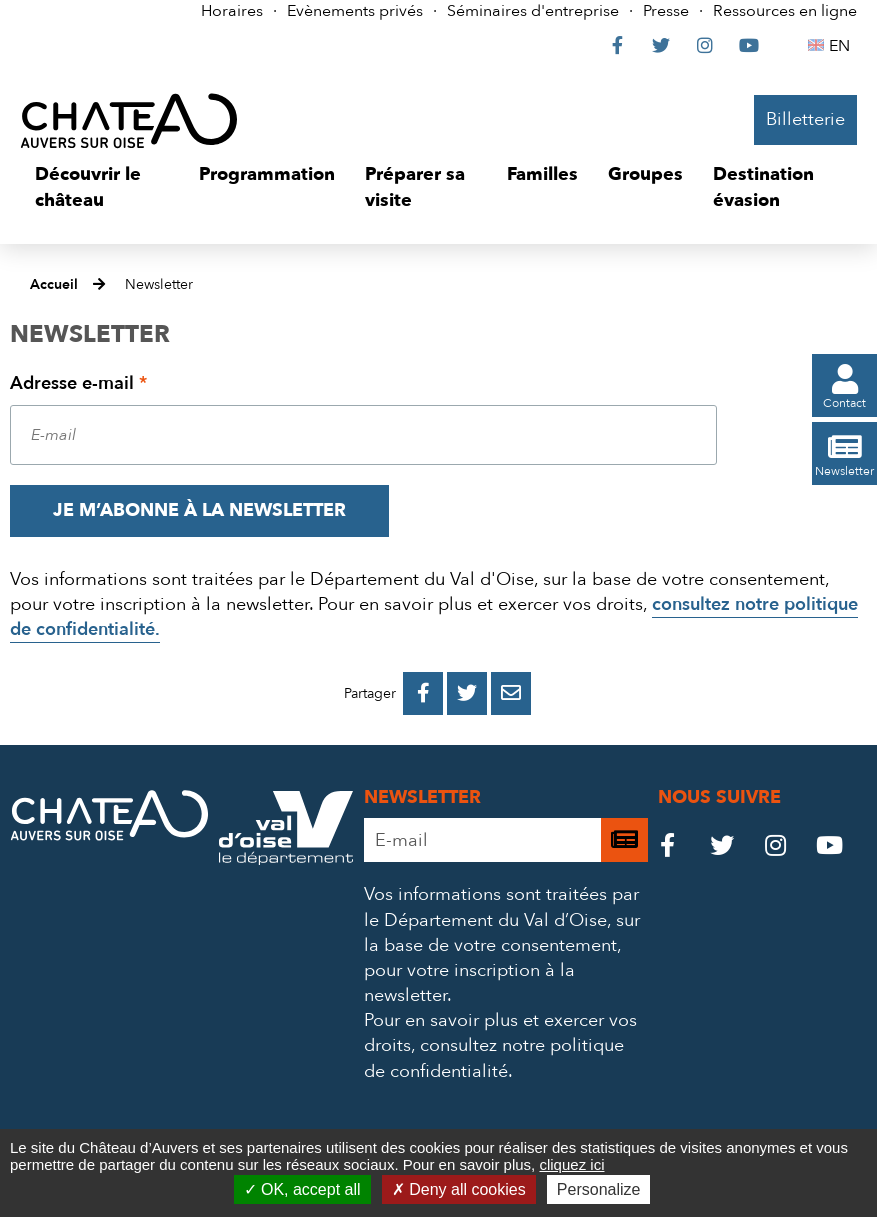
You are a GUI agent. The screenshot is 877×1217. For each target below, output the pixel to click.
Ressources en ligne (785, 11)
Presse (666, 11)
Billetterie (805, 119)
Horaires (232, 11)
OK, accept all (302, 1189)
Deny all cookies (459, 1189)
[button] (102, 187)
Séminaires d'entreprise (533, 11)
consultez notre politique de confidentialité (494, 1058)
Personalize (599, 1189)
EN (842, 46)
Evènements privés (355, 11)
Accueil (54, 284)
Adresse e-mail (78, 383)
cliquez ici (571, 1164)
